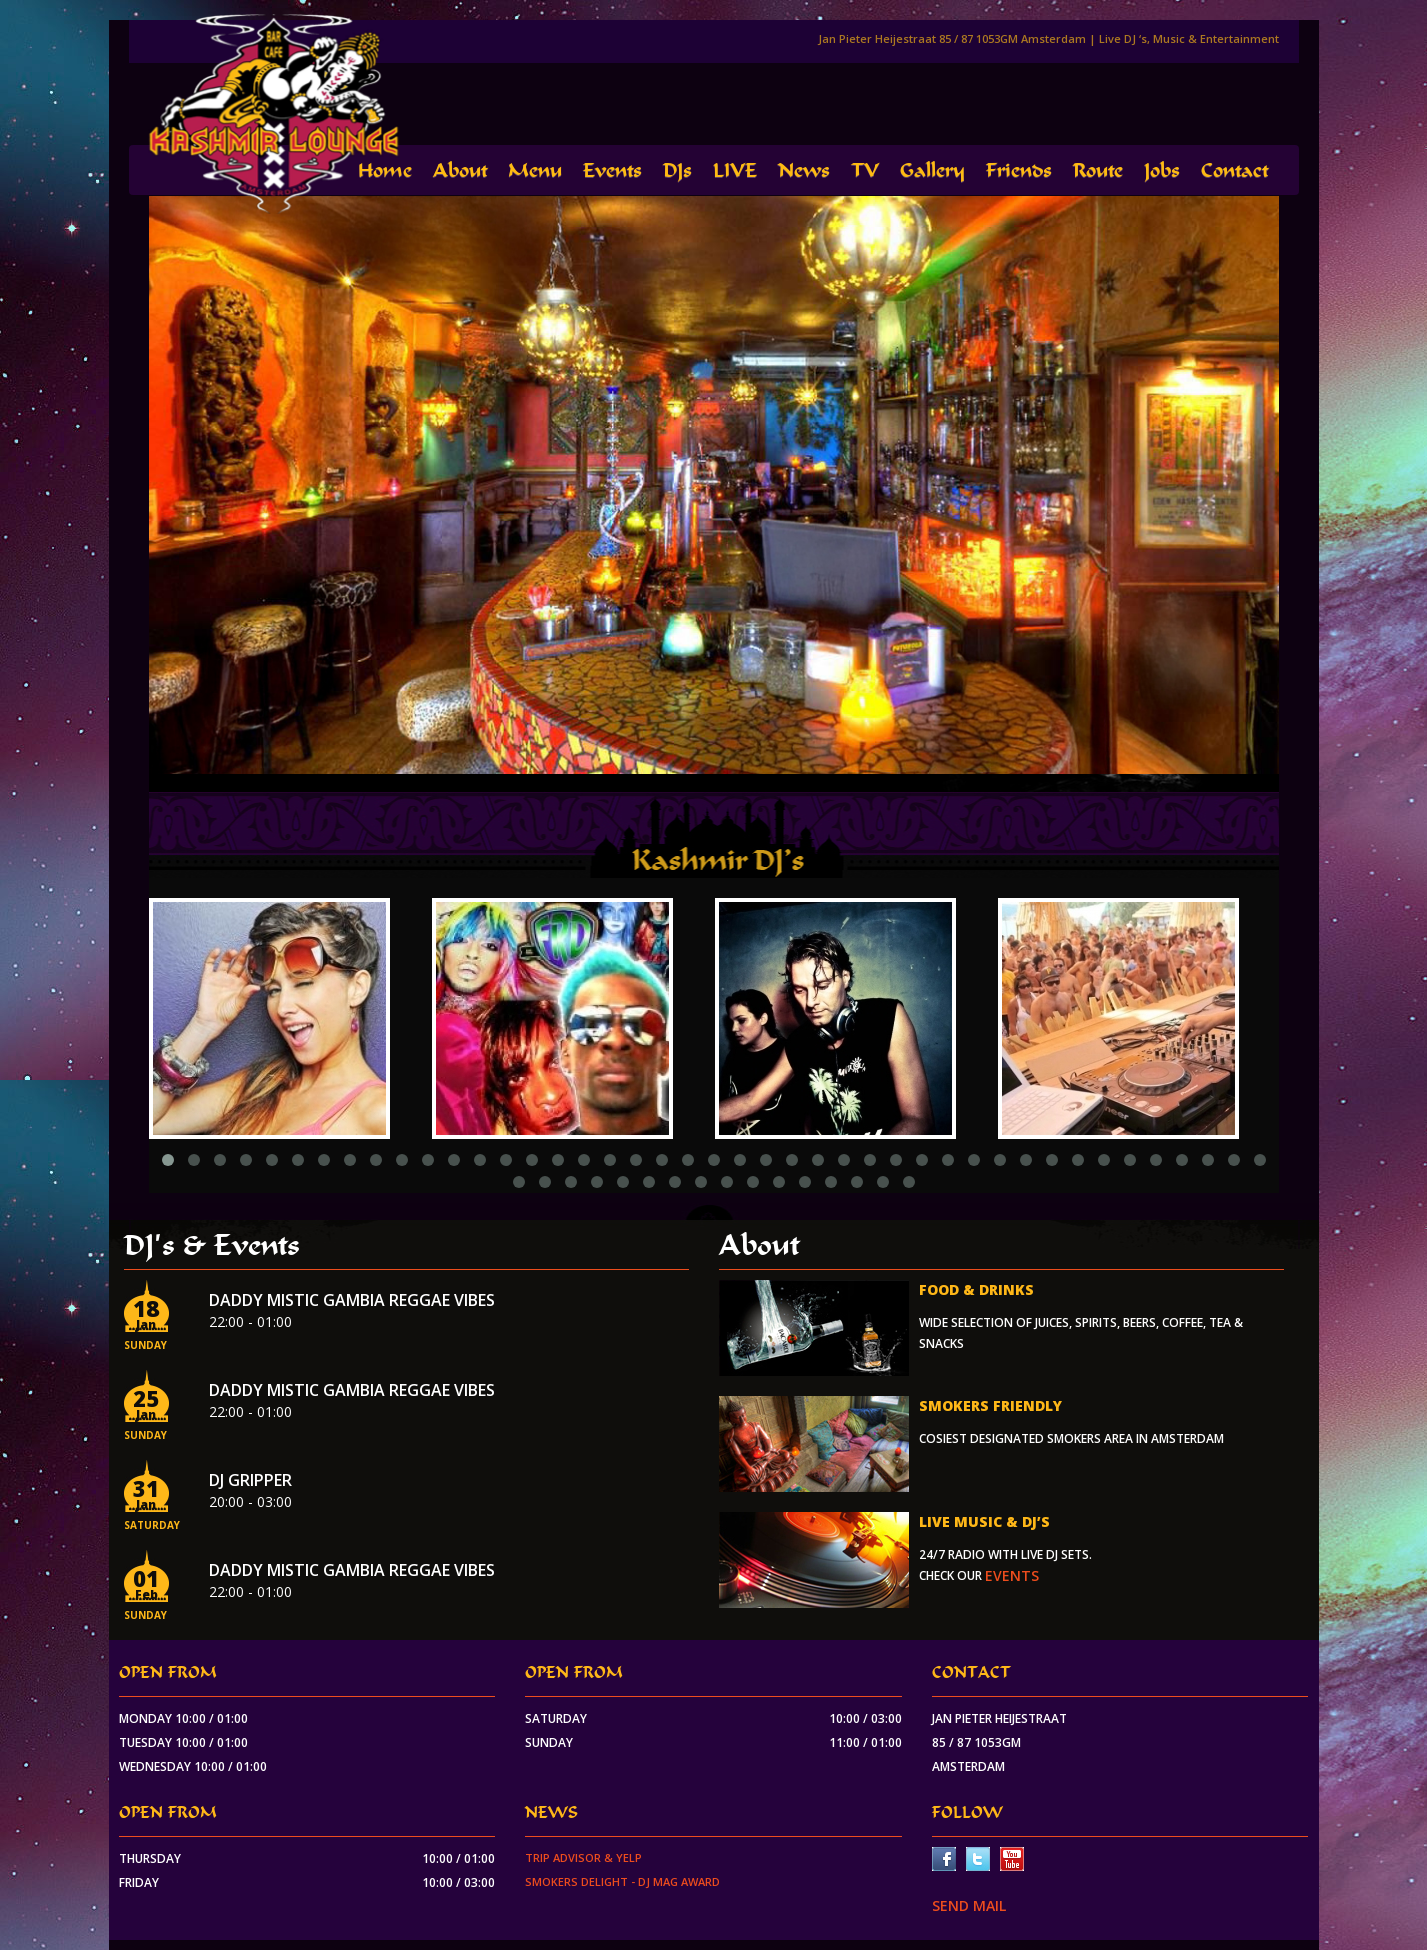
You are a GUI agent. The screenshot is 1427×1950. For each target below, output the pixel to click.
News (804, 170)
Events (612, 170)
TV (865, 170)
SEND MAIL (969, 1905)
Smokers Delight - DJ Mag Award (622, 1881)
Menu (535, 170)
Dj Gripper (250, 1480)
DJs (677, 170)
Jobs (1162, 170)
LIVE (735, 170)
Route (1098, 170)
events (1012, 1575)
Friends (1019, 170)
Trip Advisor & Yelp (583, 1857)
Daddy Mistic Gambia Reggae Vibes (352, 1300)
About (460, 170)
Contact (1234, 170)
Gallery (932, 170)
